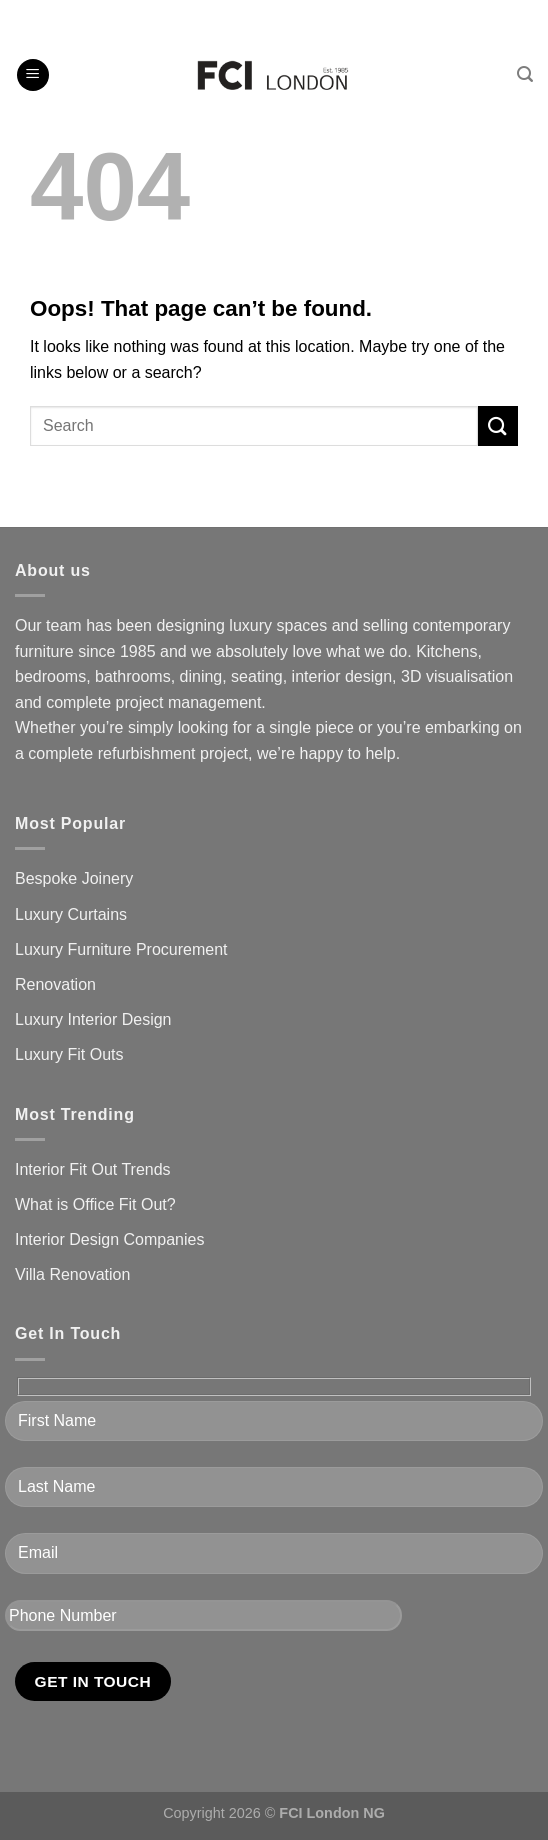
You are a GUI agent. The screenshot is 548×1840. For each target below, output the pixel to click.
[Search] (525, 74)
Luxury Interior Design (93, 1019)
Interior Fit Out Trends (93, 1169)
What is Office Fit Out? (95, 1204)
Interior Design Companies (109, 1239)
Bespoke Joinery (74, 878)
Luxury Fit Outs (69, 1054)
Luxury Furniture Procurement (121, 949)
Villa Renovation (72, 1274)
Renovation (55, 984)
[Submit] (498, 425)
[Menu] (33, 75)
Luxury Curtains (71, 914)
